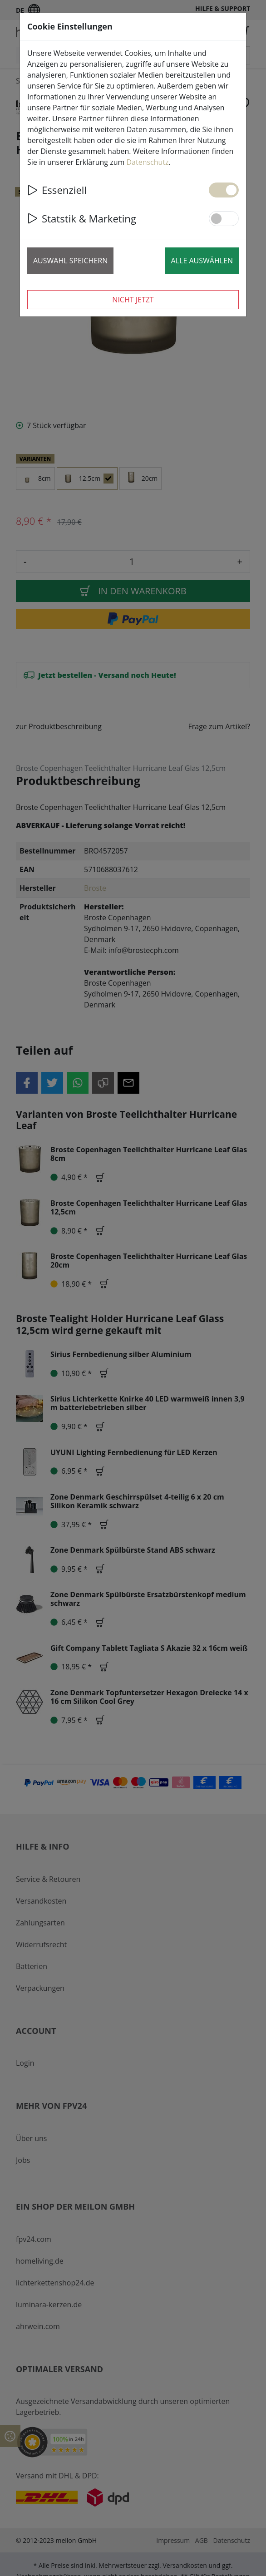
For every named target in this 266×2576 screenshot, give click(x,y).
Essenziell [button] (57, 190)
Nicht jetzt (132, 300)
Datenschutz (147, 162)
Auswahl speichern (70, 261)
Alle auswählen (202, 261)
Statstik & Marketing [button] (81, 218)
